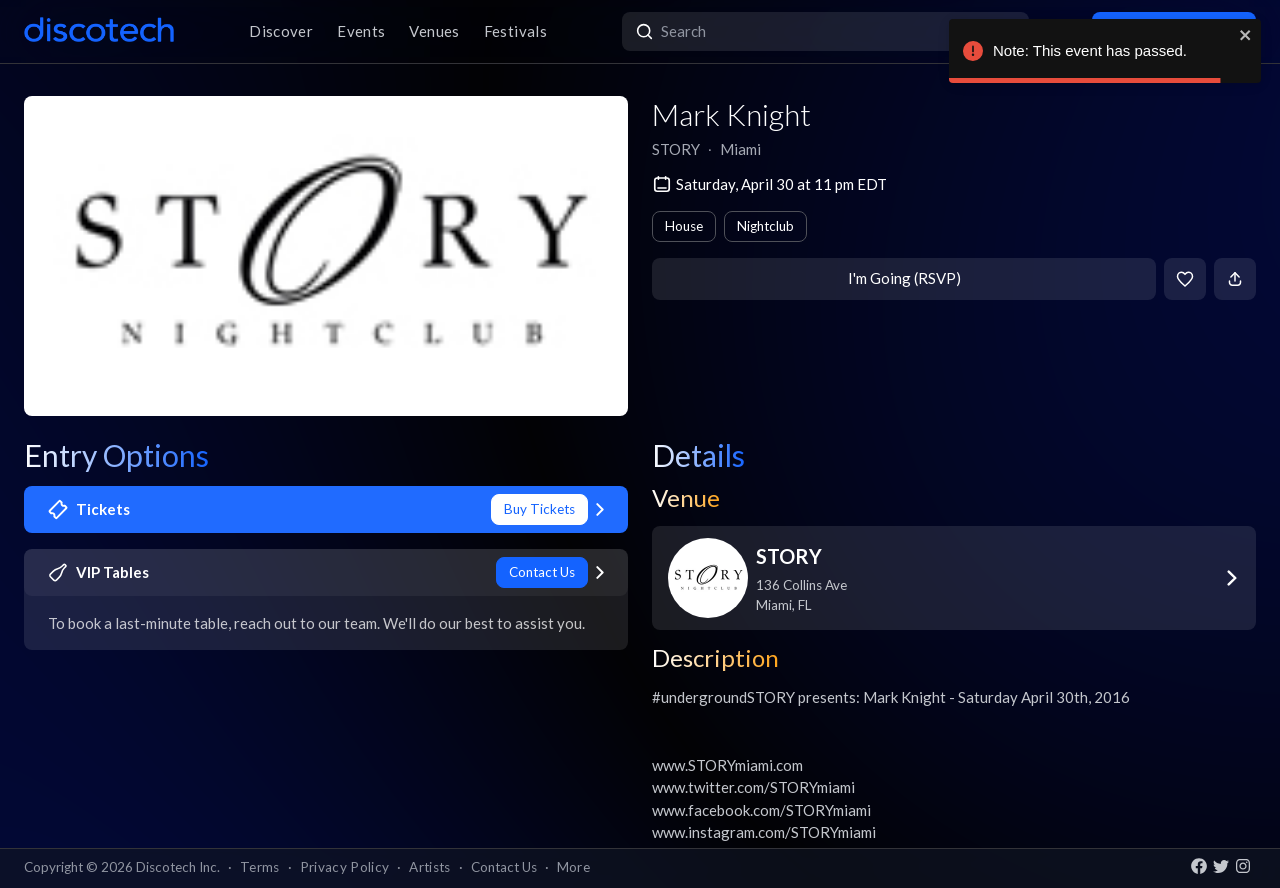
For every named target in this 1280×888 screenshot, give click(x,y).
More (573, 867)
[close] (1246, 35)
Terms (260, 867)
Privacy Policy (345, 867)
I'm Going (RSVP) (904, 278)
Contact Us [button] (504, 867)
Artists (429, 867)
